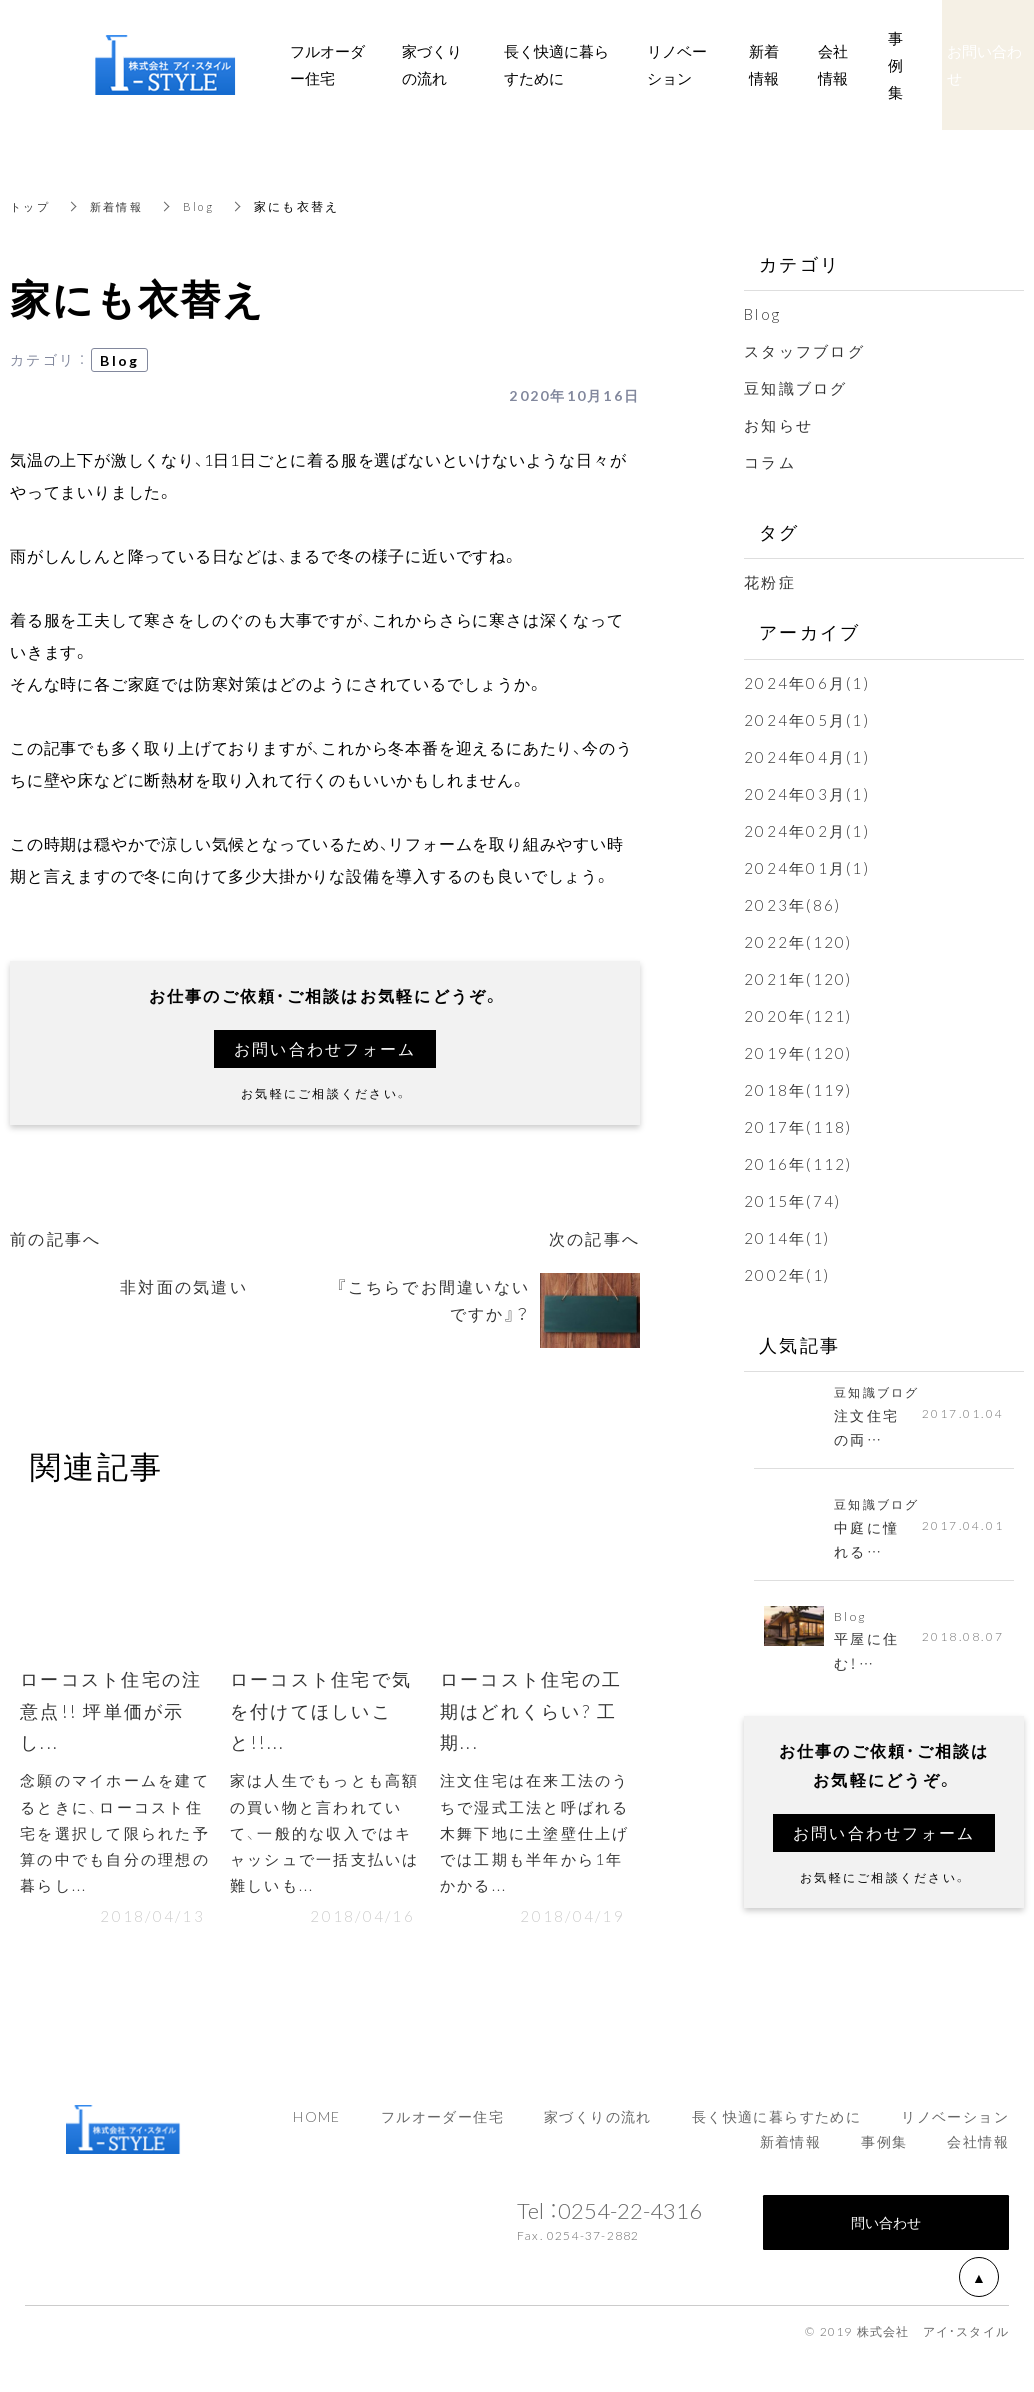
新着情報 (121, 206)
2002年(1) (787, 1275)
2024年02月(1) (807, 831)
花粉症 (770, 582)
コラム (770, 462)
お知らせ (778, 425)
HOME (317, 2126)
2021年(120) (798, 979)
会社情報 (978, 2152)
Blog (206, 206)
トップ (31, 206)
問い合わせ (886, 2232)
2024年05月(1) (807, 720)
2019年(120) (798, 1053)
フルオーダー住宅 (442, 2126)
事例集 (884, 2152)
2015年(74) (792, 1201)
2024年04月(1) (807, 757)
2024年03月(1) (807, 794)
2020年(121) (798, 1016)
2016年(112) (798, 1164)
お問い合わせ (984, 64)
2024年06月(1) (807, 683)
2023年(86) (792, 905)
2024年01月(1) (807, 868)
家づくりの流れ (598, 2126)
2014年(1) (787, 1238)
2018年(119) (798, 1090)
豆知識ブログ (796, 388)
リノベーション (955, 2126)
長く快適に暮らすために (776, 2126)
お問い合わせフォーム (325, 1049)
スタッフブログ (804, 351)
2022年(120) (798, 942)
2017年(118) (798, 1127)
